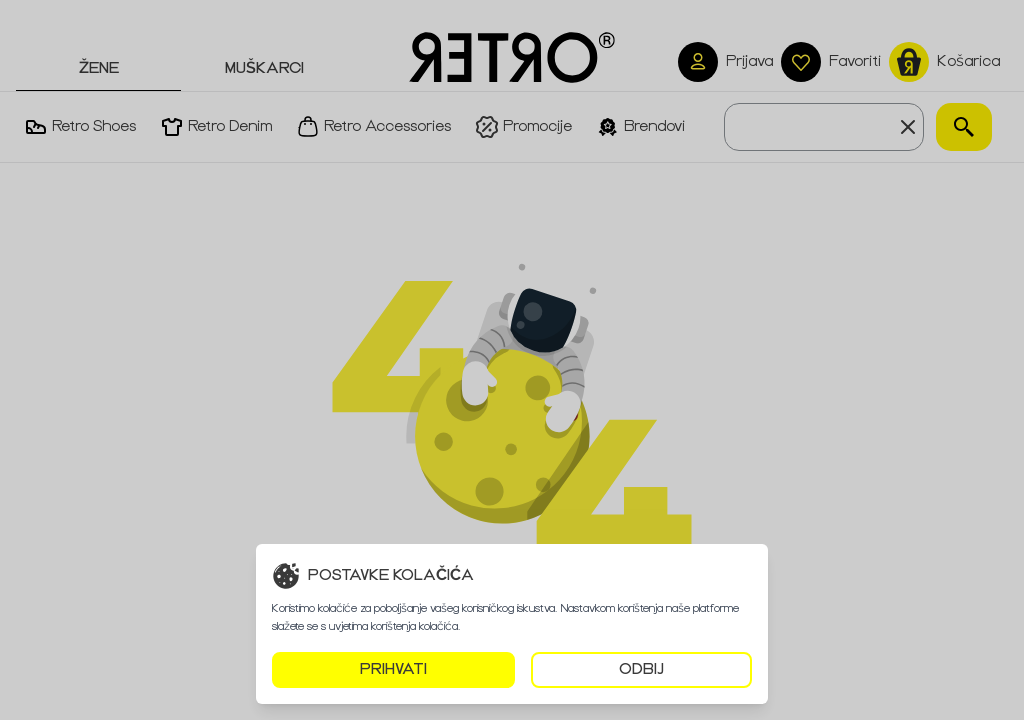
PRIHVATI (393, 669)
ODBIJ (641, 669)
